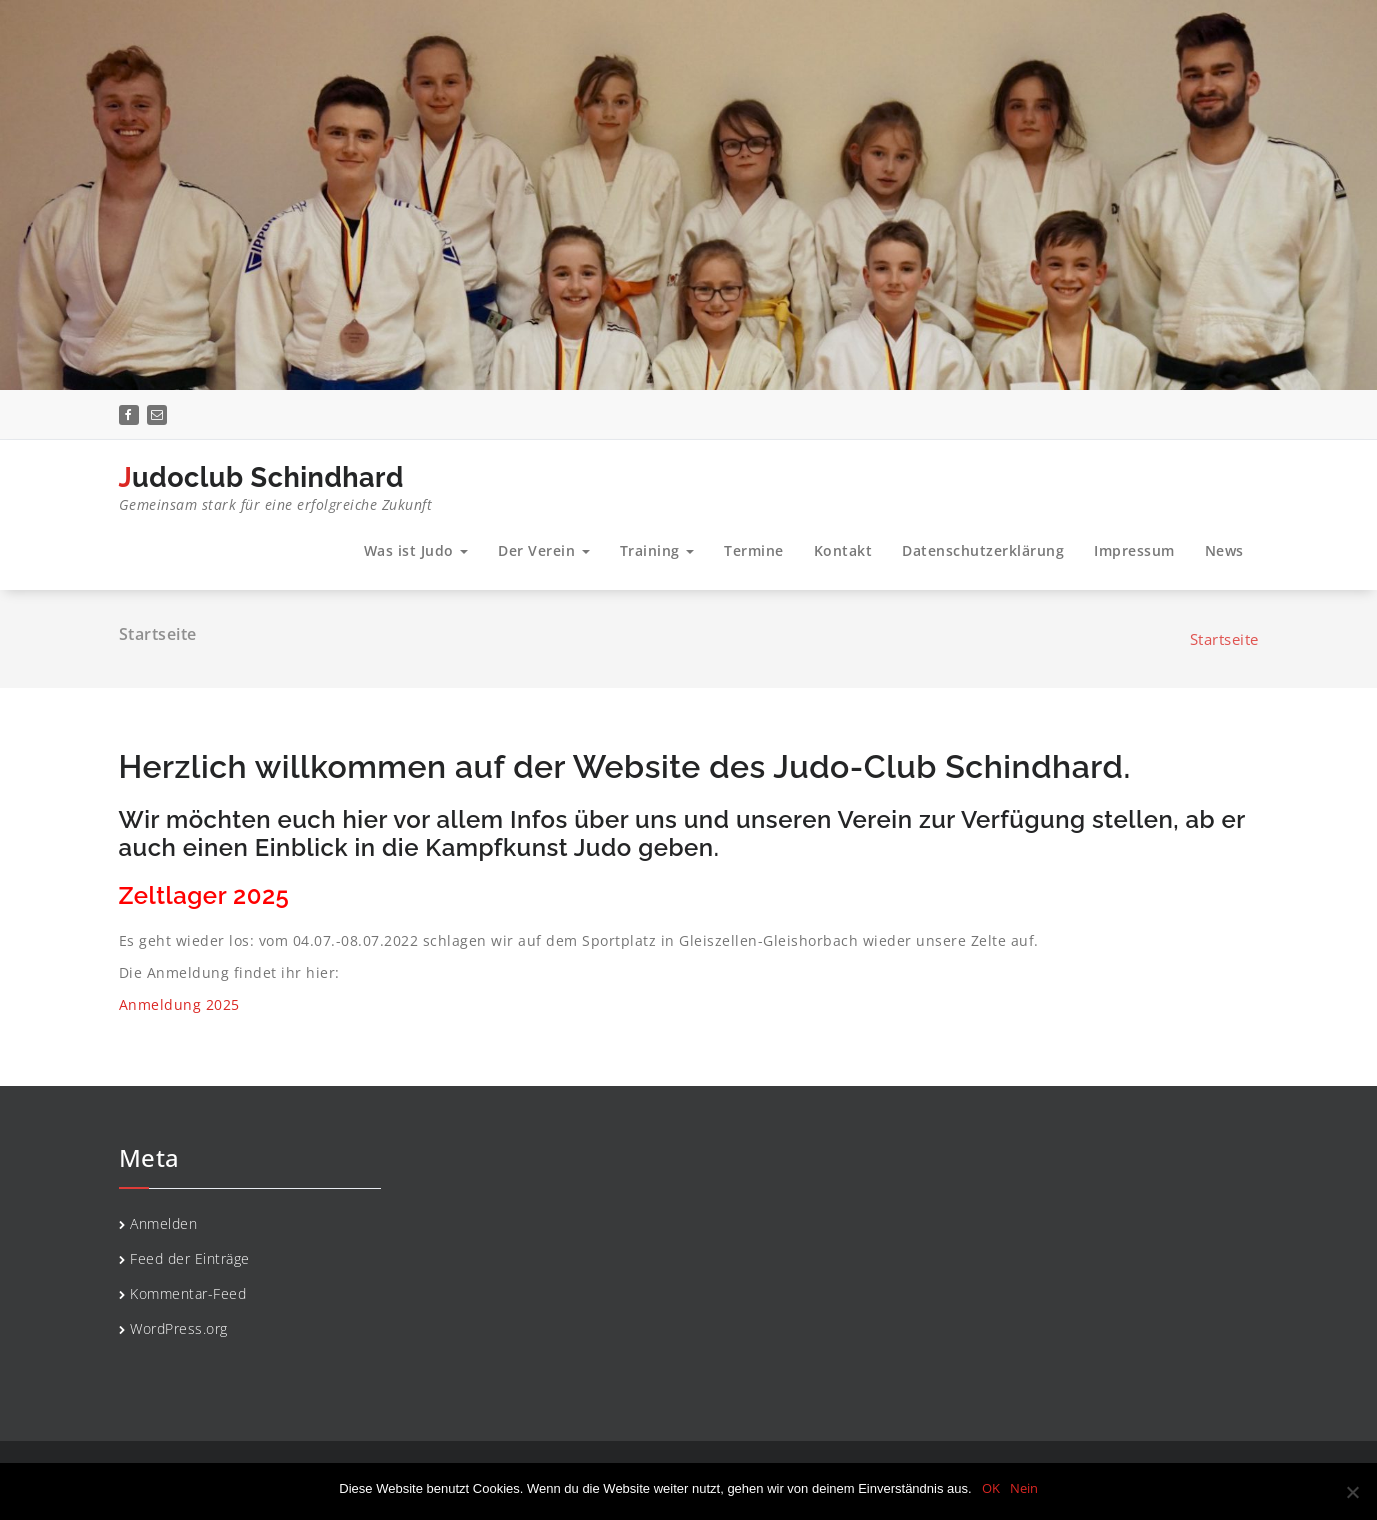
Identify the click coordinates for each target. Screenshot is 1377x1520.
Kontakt (843, 550)
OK (991, 1488)
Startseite (1224, 639)
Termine (754, 550)
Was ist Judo (416, 550)
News (1224, 550)
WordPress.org (179, 1328)
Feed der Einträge (190, 1258)
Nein (1024, 1488)
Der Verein (544, 550)
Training (657, 550)
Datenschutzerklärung (983, 550)
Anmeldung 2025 (179, 1004)
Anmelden (163, 1223)
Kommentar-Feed (188, 1293)
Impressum (1134, 550)
